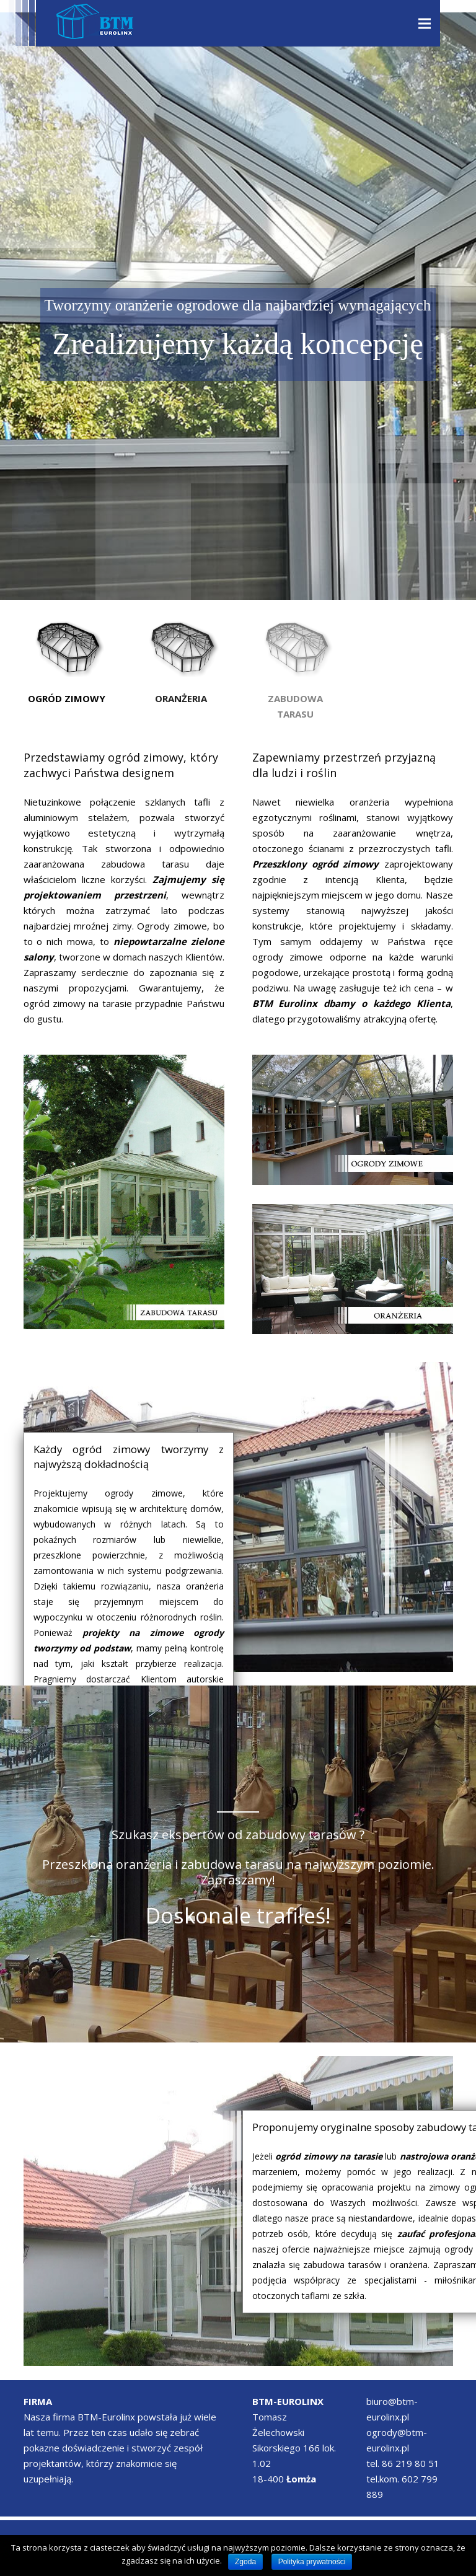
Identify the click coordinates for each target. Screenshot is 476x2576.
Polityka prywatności (312, 2561)
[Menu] (424, 23)
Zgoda (245, 2561)
